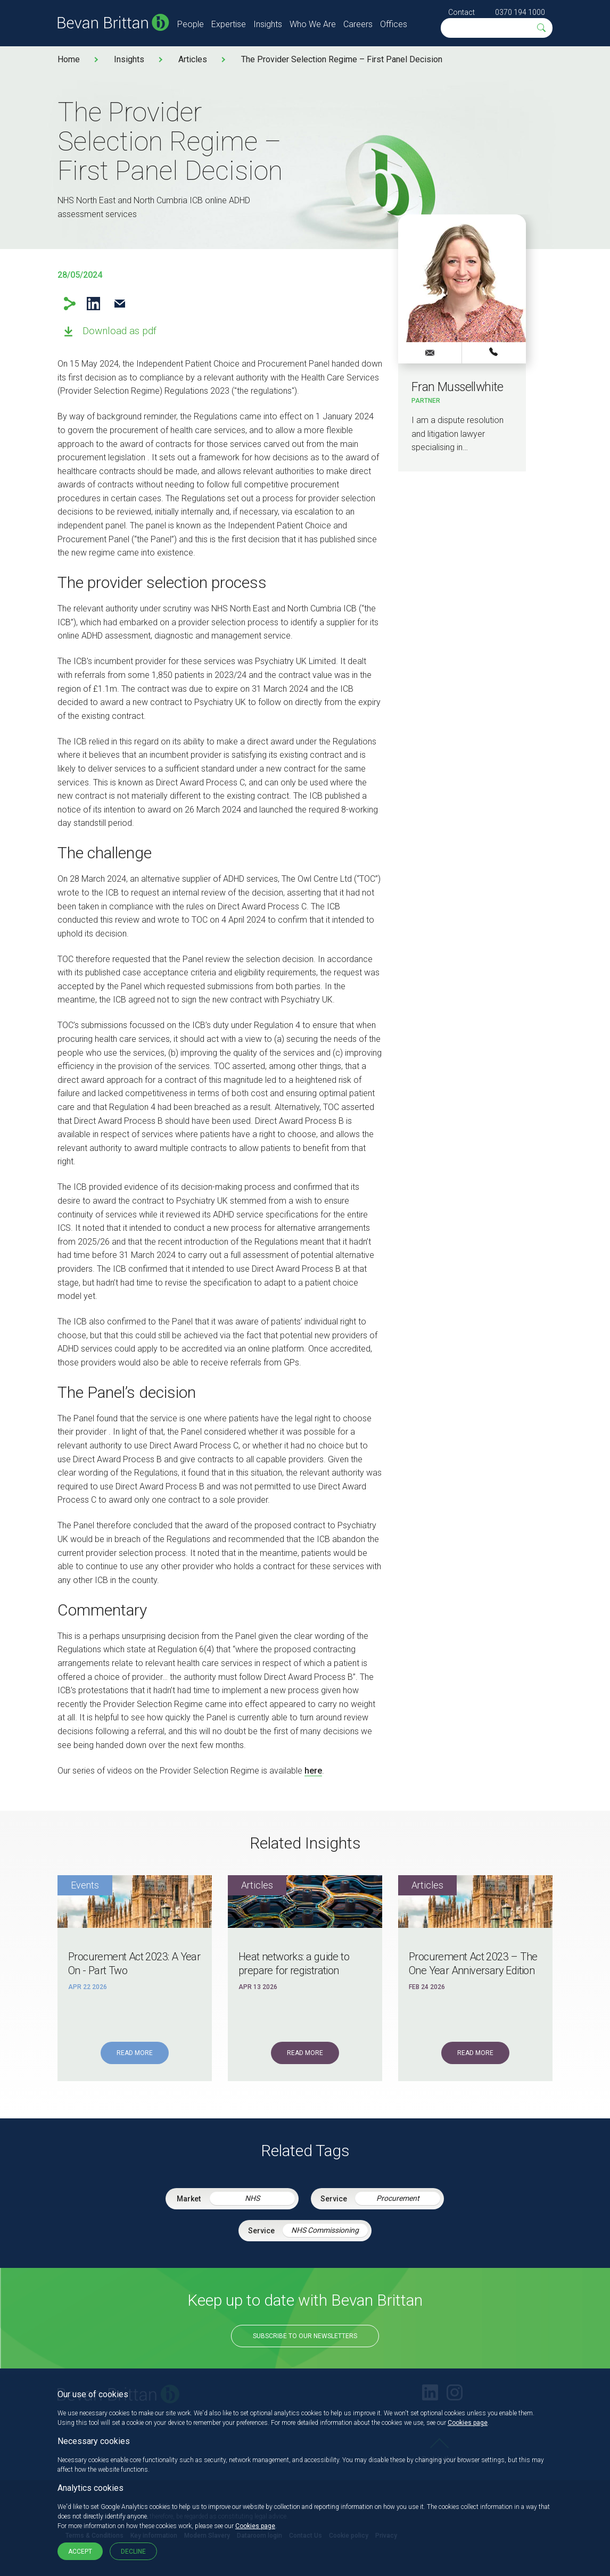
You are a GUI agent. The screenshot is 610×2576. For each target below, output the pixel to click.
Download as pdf (119, 331)
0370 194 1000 (520, 12)
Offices (393, 24)
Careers (358, 24)
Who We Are (313, 24)
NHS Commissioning (325, 2230)
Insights (267, 24)
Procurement (397, 2198)
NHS (252, 2198)
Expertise (228, 24)
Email (119, 303)
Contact (461, 12)
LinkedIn (93, 303)
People (190, 24)
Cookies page (468, 2422)
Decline (133, 2551)
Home (68, 59)
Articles (192, 59)
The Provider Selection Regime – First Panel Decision (341, 59)
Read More (135, 2053)
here (313, 1771)
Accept (80, 2551)
